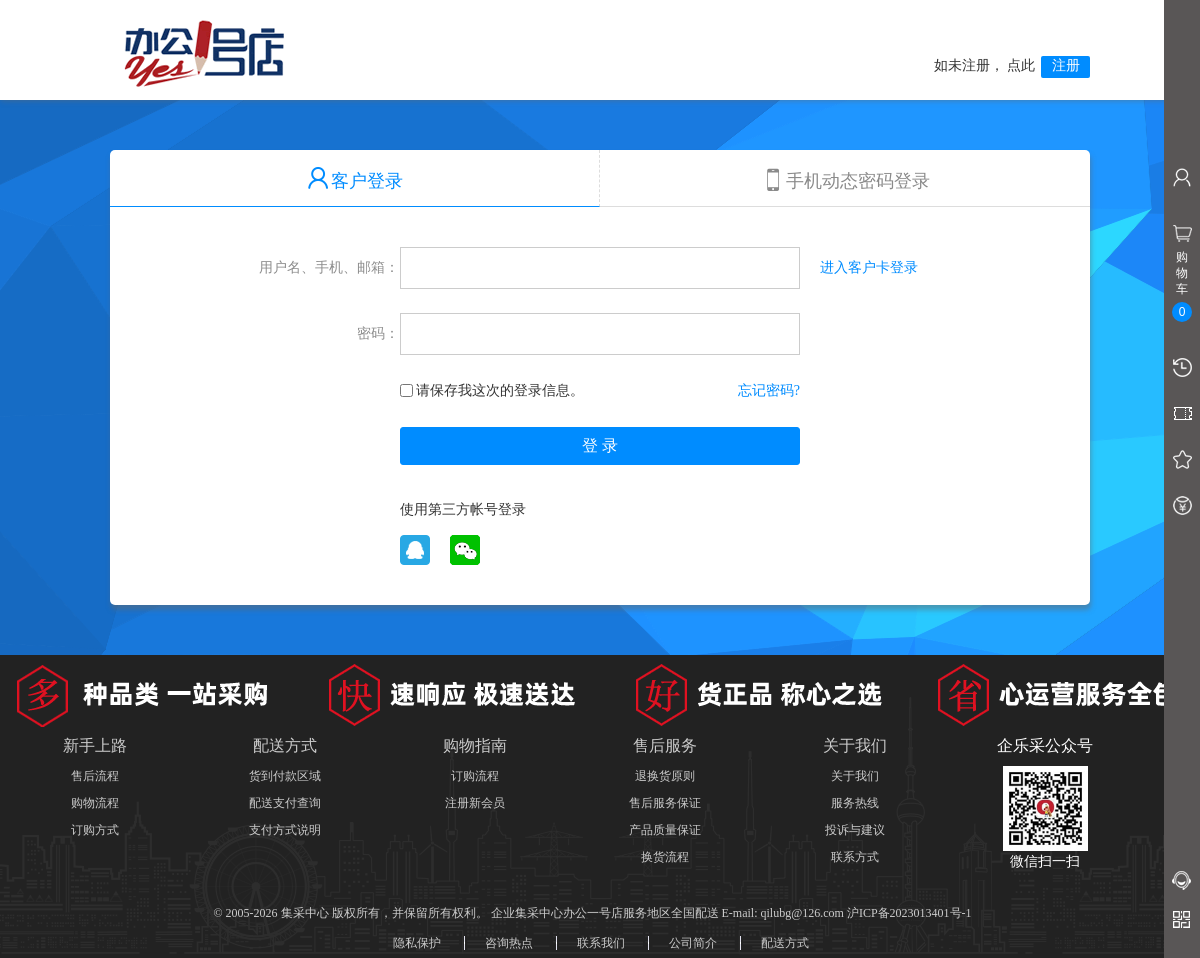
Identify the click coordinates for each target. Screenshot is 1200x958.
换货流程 (665, 857)
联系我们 (601, 943)
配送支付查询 (285, 803)
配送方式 (785, 943)
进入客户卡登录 (869, 267)
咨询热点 (509, 943)
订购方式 (95, 830)
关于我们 (855, 776)
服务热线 (855, 803)
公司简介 (693, 943)
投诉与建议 (855, 830)
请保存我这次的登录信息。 (492, 390)
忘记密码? (769, 390)
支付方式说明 (285, 830)
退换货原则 (665, 776)
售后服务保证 (665, 803)
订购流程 (475, 776)
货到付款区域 (285, 776)
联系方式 (855, 857)
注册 (1066, 65)
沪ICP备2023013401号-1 (909, 913)
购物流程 (95, 803)
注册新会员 (475, 803)
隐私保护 (417, 943)
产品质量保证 (665, 830)
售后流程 (95, 776)
